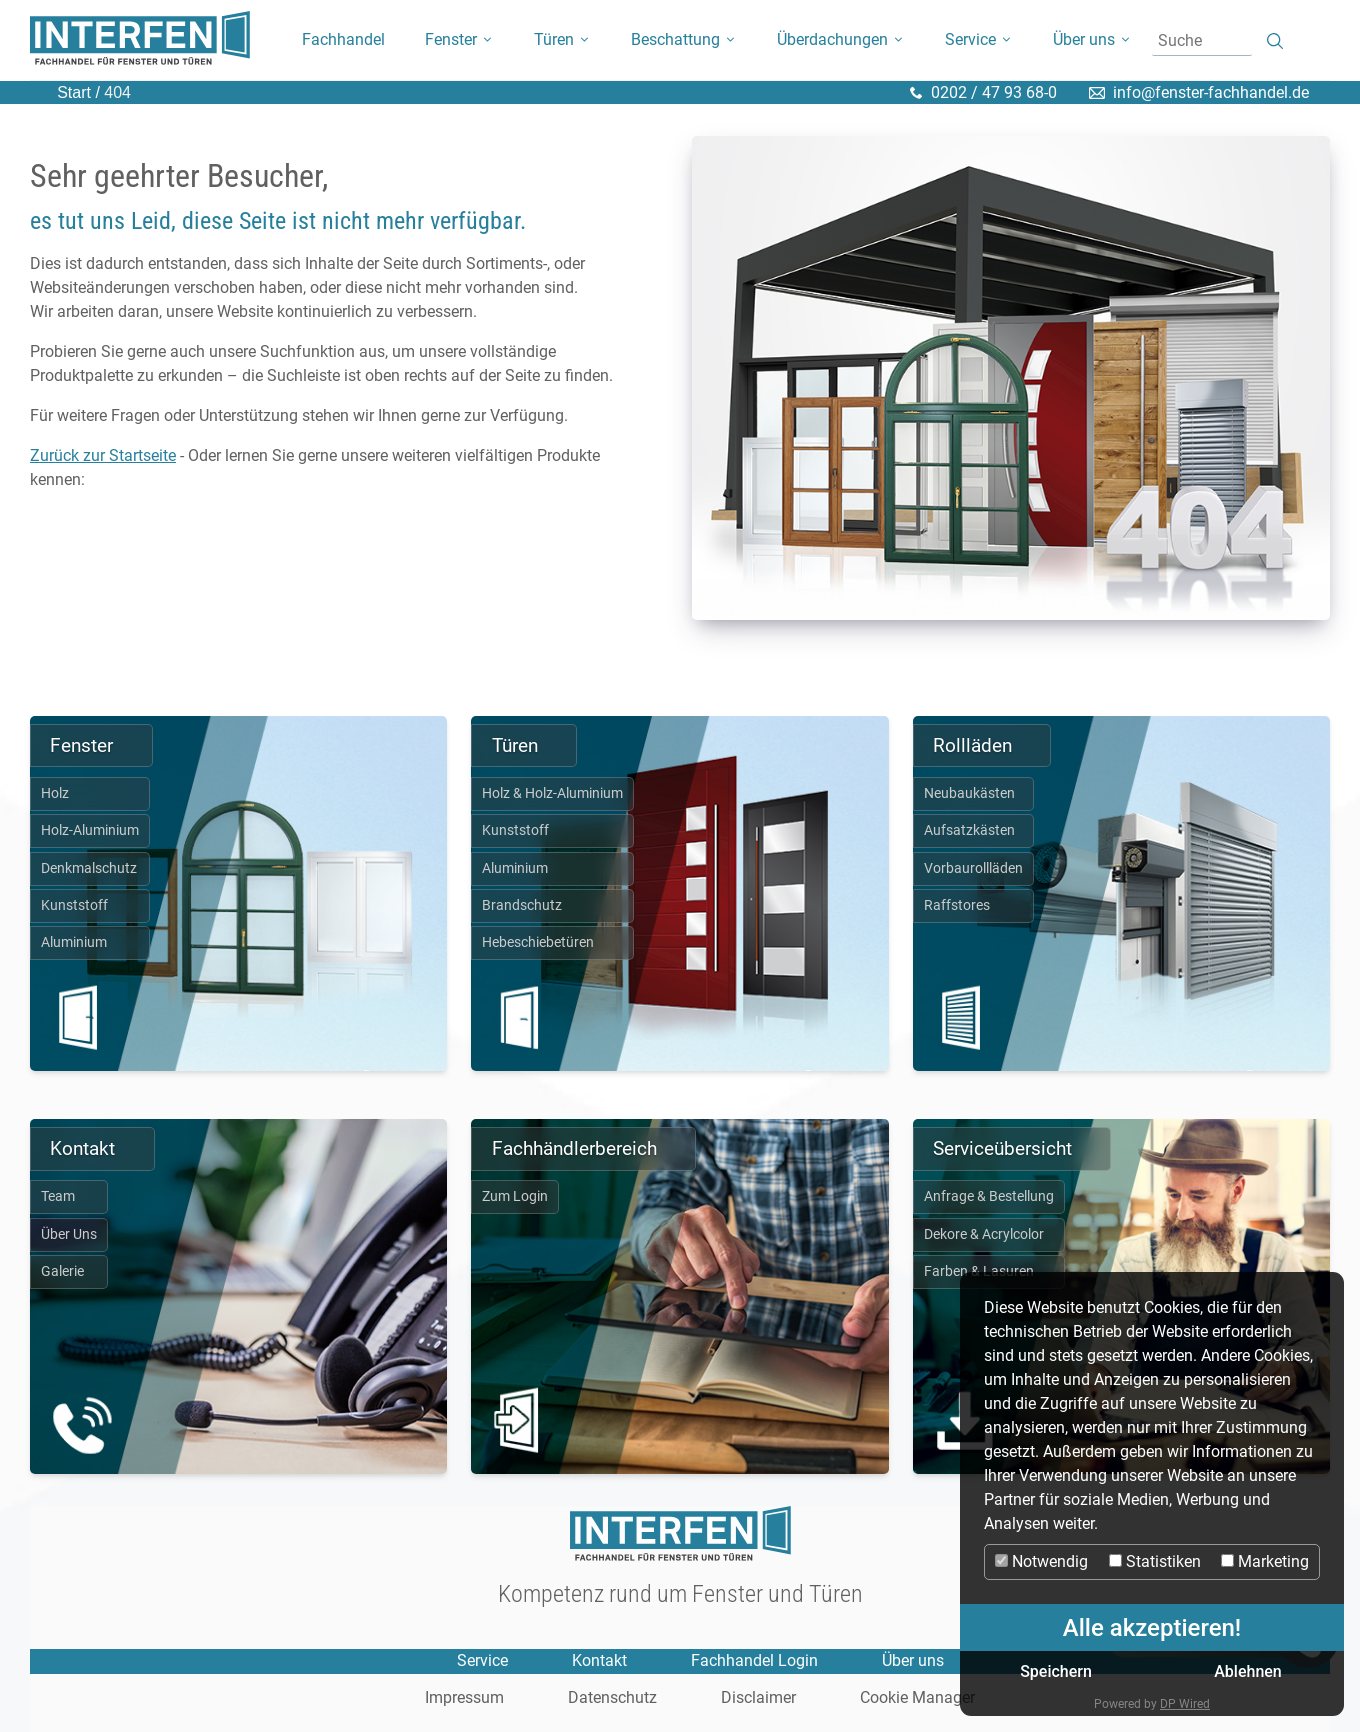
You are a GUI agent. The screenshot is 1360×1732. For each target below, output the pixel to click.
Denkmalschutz (89, 868)
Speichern (1056, 1671)
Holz (55, 793)
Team (58, 1196)
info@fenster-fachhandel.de (1211, 92)
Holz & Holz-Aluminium (552, 793)
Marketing (1265, 1561)
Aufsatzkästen (969, 830)
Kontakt (599, 1660)
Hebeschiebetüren (538, 942)
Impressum (464, 1698)
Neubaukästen (969, 793)
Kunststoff (74, 905)
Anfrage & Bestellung (989, 1196)
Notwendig (1041, 1561)
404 (115, 92)
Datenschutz (612, 1698)
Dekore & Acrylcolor (984, 1234)
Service (482, 1660)
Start (74, 92)
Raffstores (957, 905)
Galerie (62, 1271)
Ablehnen (1248, 1671)
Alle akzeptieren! (1152, 1628)
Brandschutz (522, 905)
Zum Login (515, 1196)
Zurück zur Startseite (103, 455)
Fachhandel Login (754, 1660)
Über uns (913, 1660)
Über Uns (69, 1234)
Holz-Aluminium (90, 830)
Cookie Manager (917, 1698)
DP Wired (1185, 1704)
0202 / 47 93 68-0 (994, 92)
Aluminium (74, 942)
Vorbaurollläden (973, 868)
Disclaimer (758, 1698)
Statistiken (1155, 1561)
